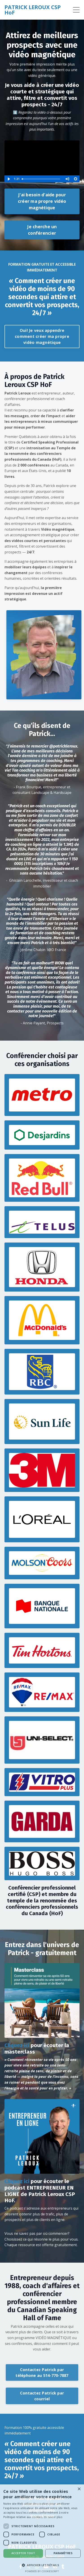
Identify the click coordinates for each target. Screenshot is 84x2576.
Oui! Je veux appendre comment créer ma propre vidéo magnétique (42, 336)
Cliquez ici (16, 2045)
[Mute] (67, 179)
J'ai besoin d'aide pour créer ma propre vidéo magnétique (42, 201)
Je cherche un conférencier (42, 230)
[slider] (41, 179)
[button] (42, 2565)
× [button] (79, 2489)
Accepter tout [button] (23, 2553)
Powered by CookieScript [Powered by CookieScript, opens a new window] (42, 2571)
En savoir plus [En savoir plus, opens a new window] (53, 2517)
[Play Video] (8, 179)
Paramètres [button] (63, 2553)
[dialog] (42, 2530)
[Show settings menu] (75, 179)
